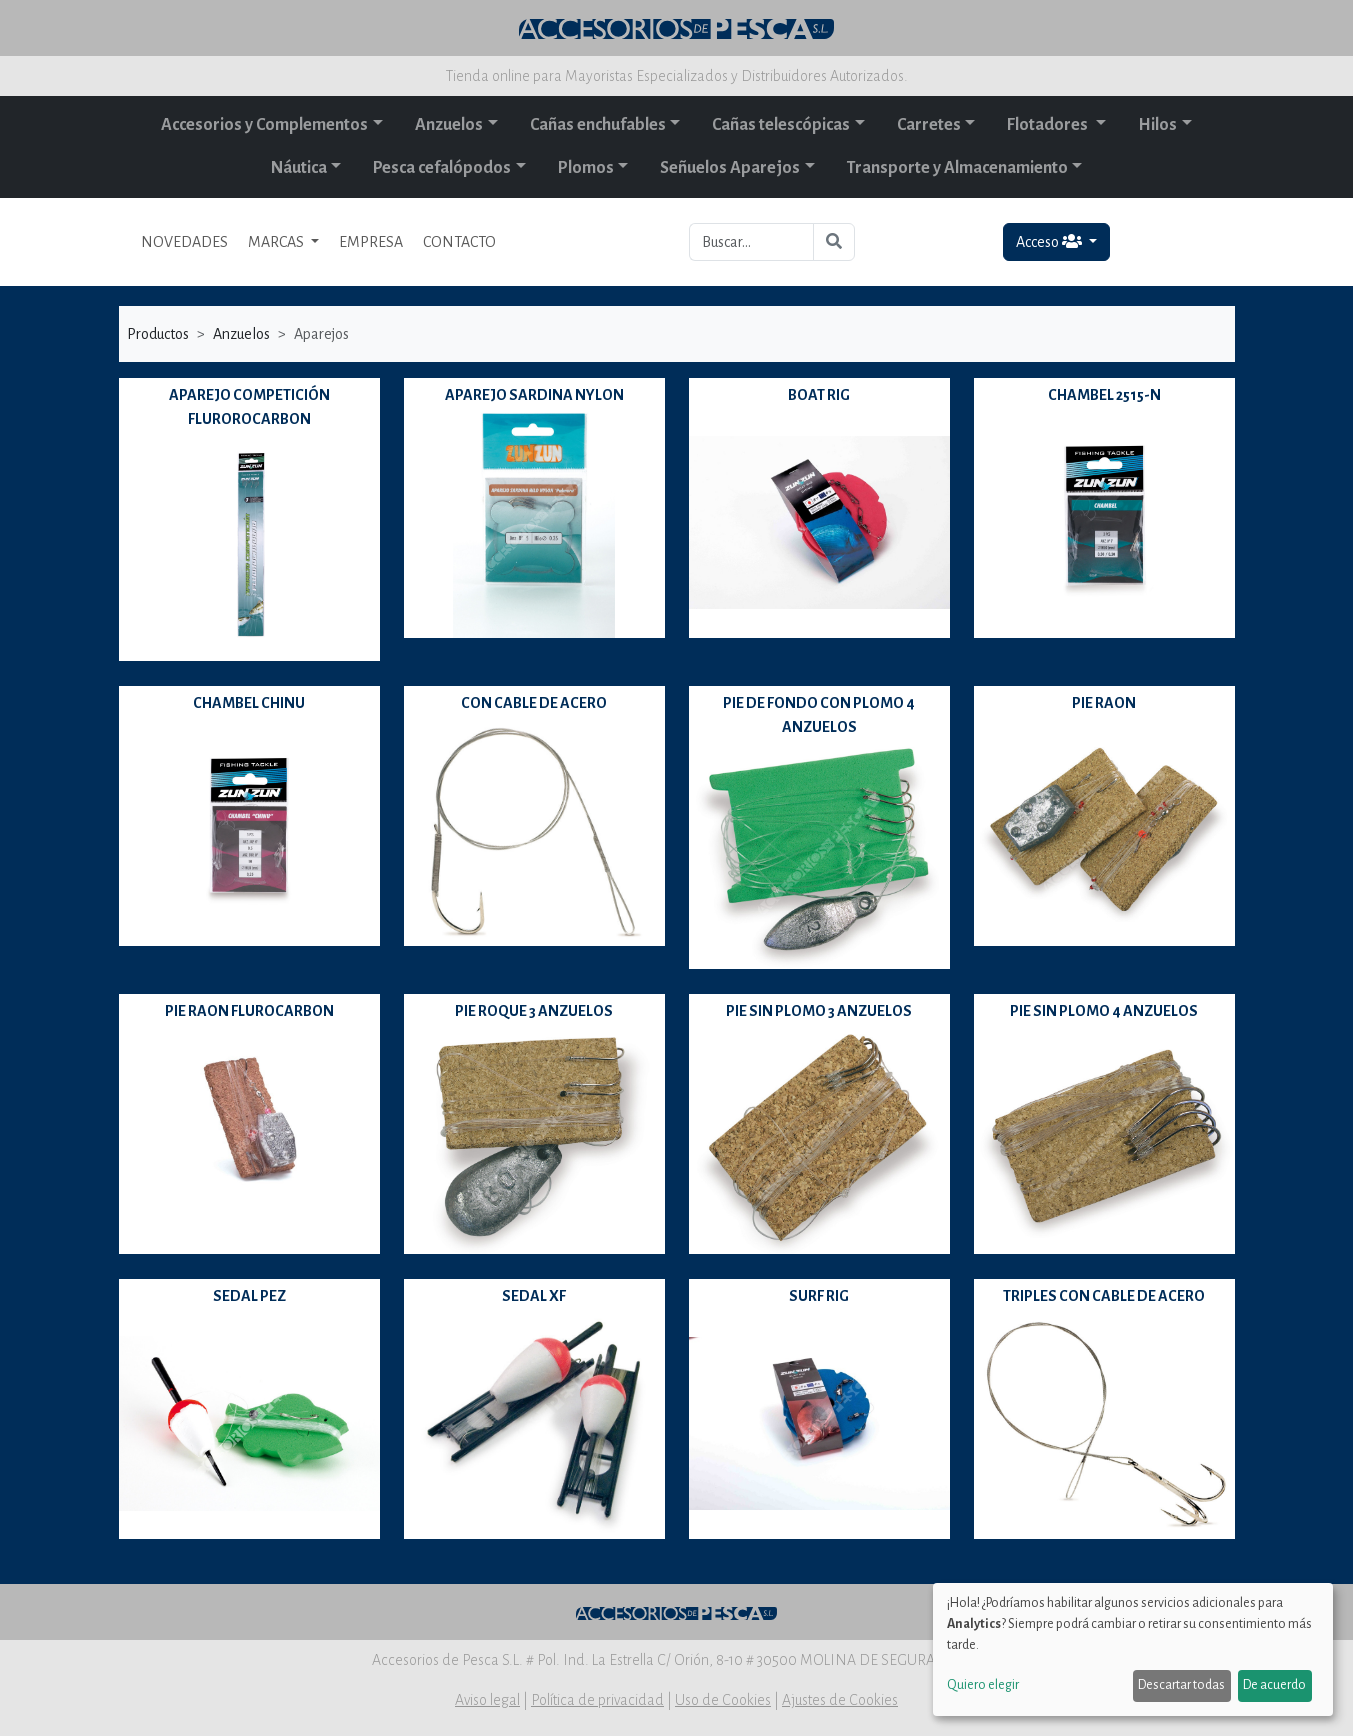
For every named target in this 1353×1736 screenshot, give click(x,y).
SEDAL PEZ (249, 1296)
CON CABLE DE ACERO (534, 703)
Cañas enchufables (598, 125)
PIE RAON (1104, 703)
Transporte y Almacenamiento (957, 168)
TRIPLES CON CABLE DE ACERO (1104, 1296)
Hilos (1157, 125)
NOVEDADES (184, 242)
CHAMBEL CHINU (249, 703)
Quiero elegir (983, 1685)
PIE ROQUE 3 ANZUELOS (534, 1011)
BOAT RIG (819, 395)
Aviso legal (487, 1700)
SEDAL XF (534, 1296)
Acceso (1050, 241)
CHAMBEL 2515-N (1104, 395)
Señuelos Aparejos (730, 168)
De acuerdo (1274, 1685)
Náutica (299, 168)
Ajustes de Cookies (840, 1700)
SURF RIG (819, 1296)
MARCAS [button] (277, 242)
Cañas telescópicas (781, 125)
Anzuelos (449, 125)
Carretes (929, 125)
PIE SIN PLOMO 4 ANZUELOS (1104, 1011)
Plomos (586, 168)
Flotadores (1049, 125)
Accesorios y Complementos (264, 125)
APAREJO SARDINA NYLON (534, 395)
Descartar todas (1181, 1685)
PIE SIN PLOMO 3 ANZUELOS (819, 1011)
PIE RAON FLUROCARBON (249, 1011)
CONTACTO (459, 242)
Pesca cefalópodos (442, 168)
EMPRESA (371, 242)
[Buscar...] (751, 242)
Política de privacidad (597, 1700)
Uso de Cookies (723, 1700)
